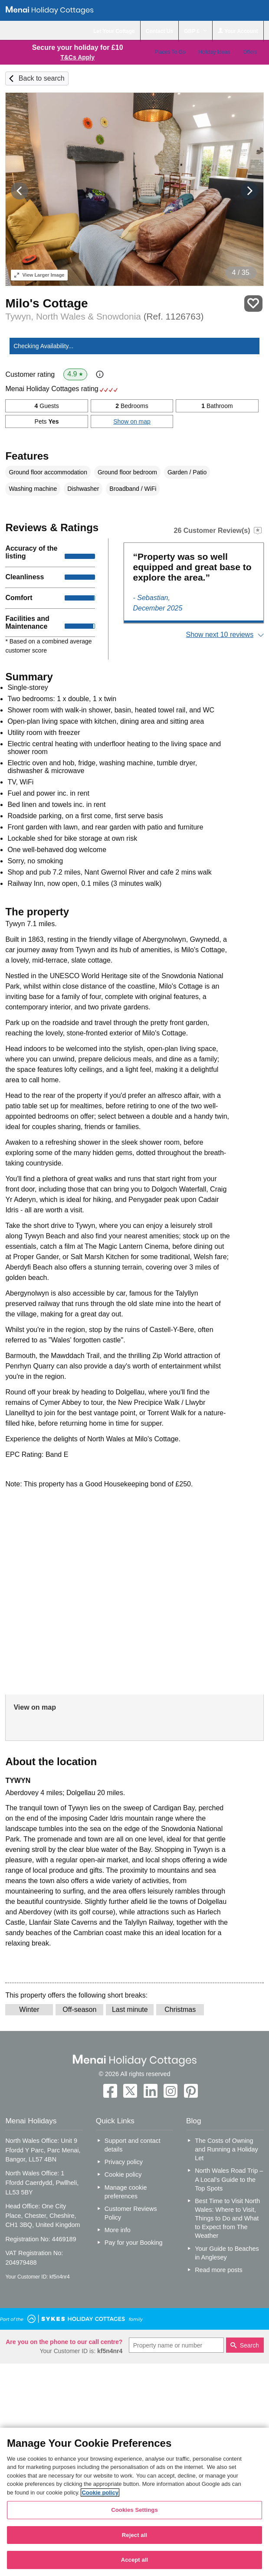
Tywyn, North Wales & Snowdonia (104, 316)
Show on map (132, 421)
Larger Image (39, 275)
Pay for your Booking (134, 2242)
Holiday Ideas (214, 52)
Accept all (134, 2559)
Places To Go (169, 52)
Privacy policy (124, 2161)
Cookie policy (123, 2174)
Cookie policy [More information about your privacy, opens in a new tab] (100, 2492)
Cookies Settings (134, 2510)
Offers (250, 52)
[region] (134, 2502)
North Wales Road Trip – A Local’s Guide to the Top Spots (229, 2179)
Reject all (134, 2535)
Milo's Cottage (46, 303)
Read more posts (219, 2269)
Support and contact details (133, 2145)
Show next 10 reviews (220, 634)
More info (118, 2230)
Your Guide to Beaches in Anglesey (227, 2253)
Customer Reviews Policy (131, 2213)
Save (253, 303)
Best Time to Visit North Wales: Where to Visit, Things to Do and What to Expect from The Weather (227, 2218)
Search (249, 2345)
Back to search (42, 78)
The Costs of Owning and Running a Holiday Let (226, 2149)
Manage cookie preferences (126, 2192)
